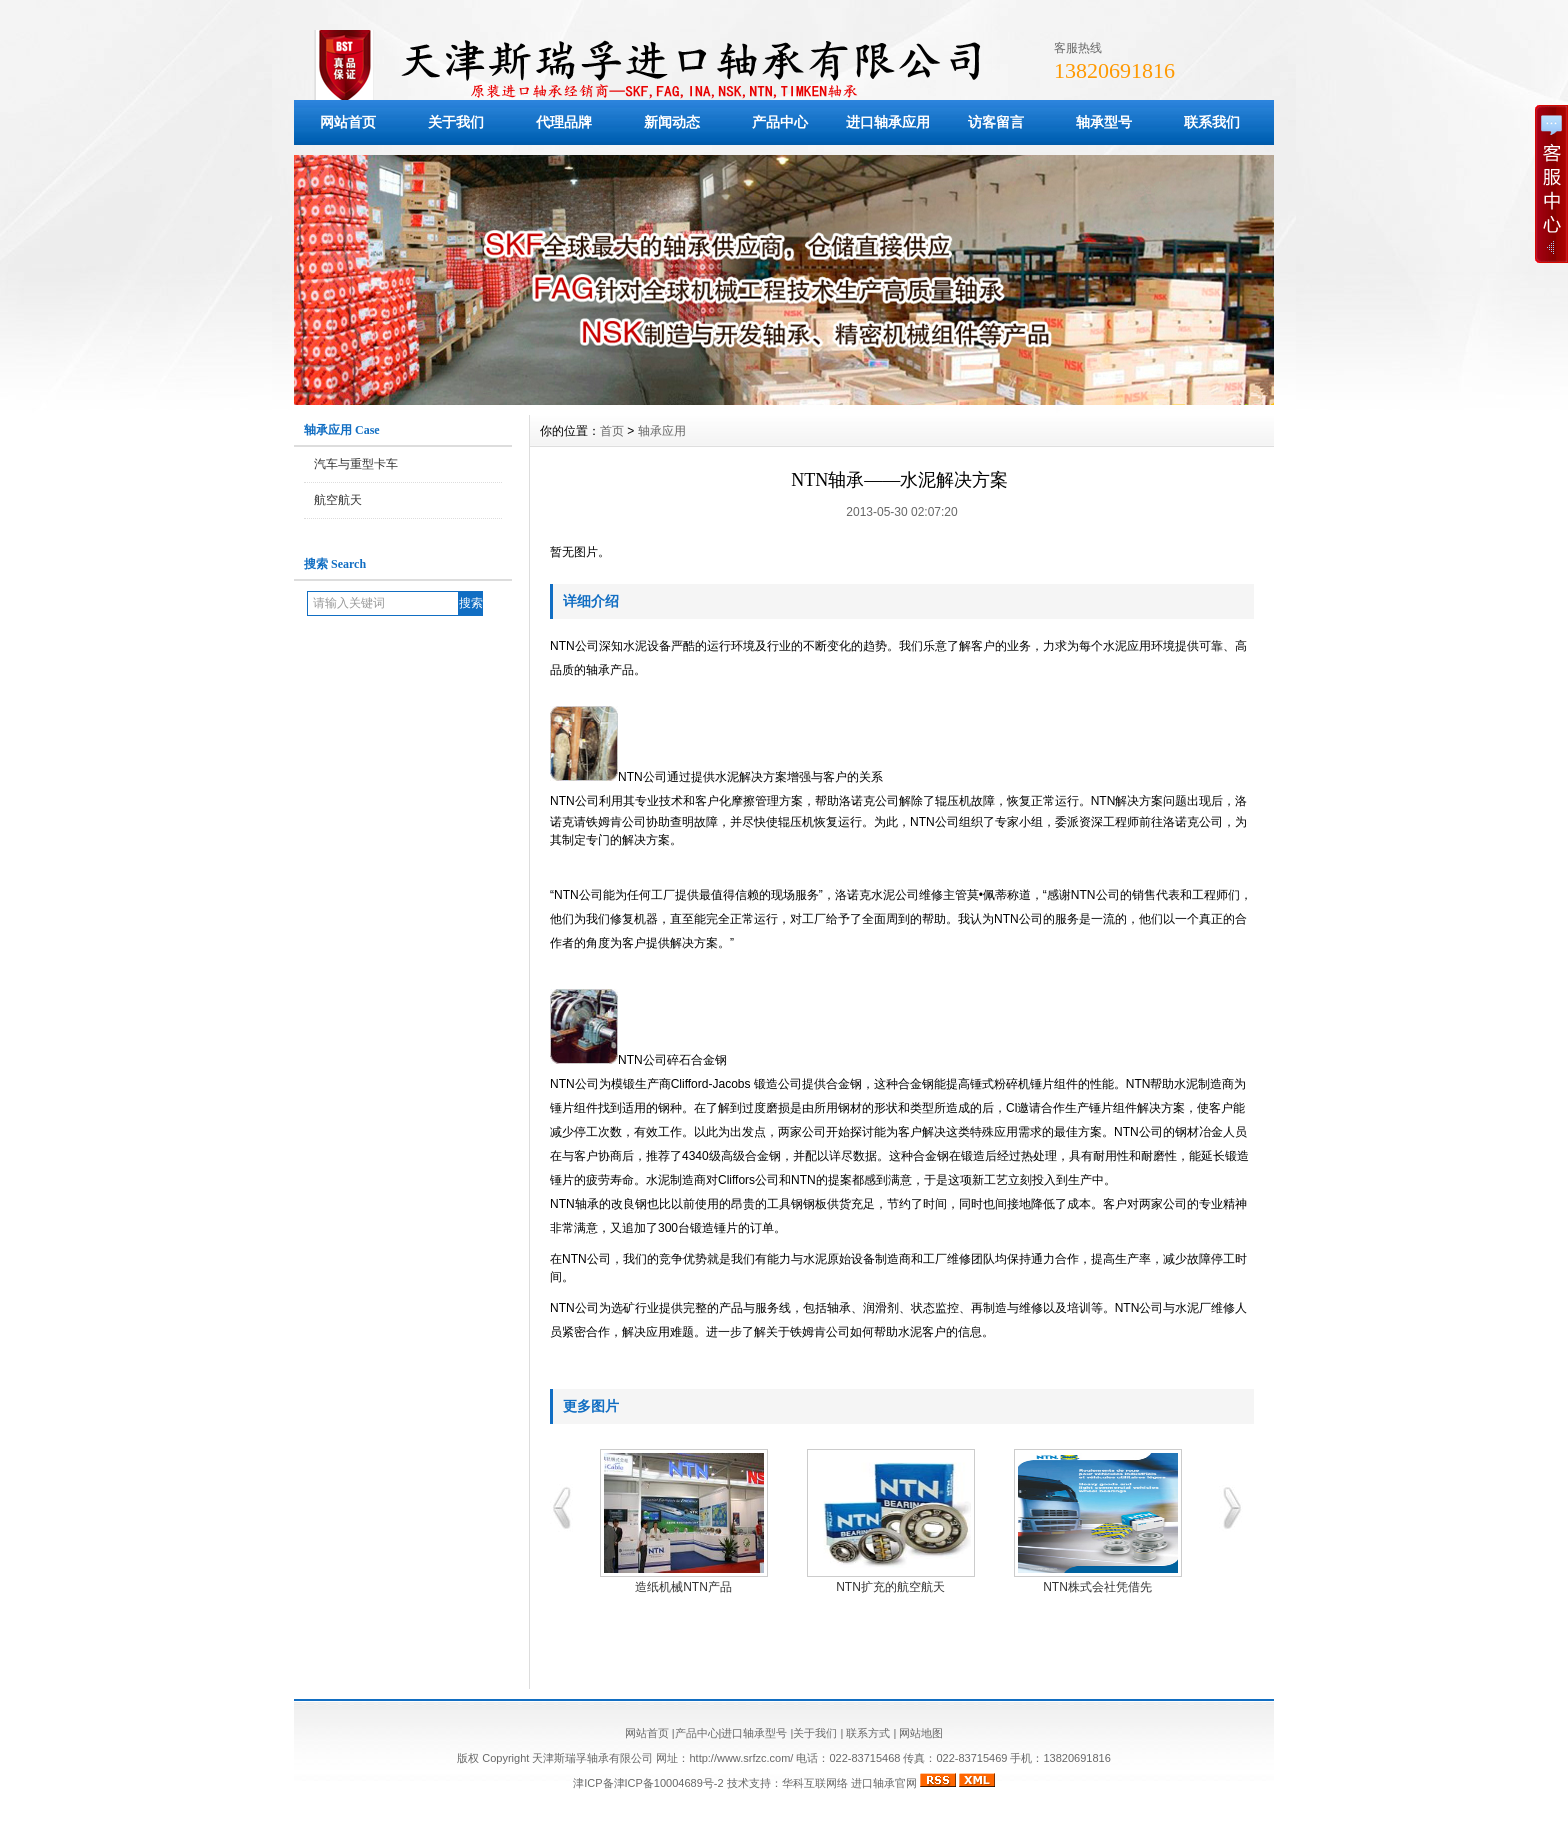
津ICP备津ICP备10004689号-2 (648, 1783)
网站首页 (348, 122)
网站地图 (921, 1733)
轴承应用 (662, 431)
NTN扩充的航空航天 (895, 1587)
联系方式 (868, 1733)
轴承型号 (1104, 122)
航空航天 (338, 500)
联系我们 (1212, 122)
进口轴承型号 (754, 1733)
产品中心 (780, 122)
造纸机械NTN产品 (688, 1587)
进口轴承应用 (888, 122)
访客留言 (996, 122)
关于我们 (456, 122)
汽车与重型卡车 (356, 464)
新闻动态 (672, 122)
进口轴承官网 (884, 1783)
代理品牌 (564, 122)
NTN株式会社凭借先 (1102, 1587)
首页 (612, 431)
